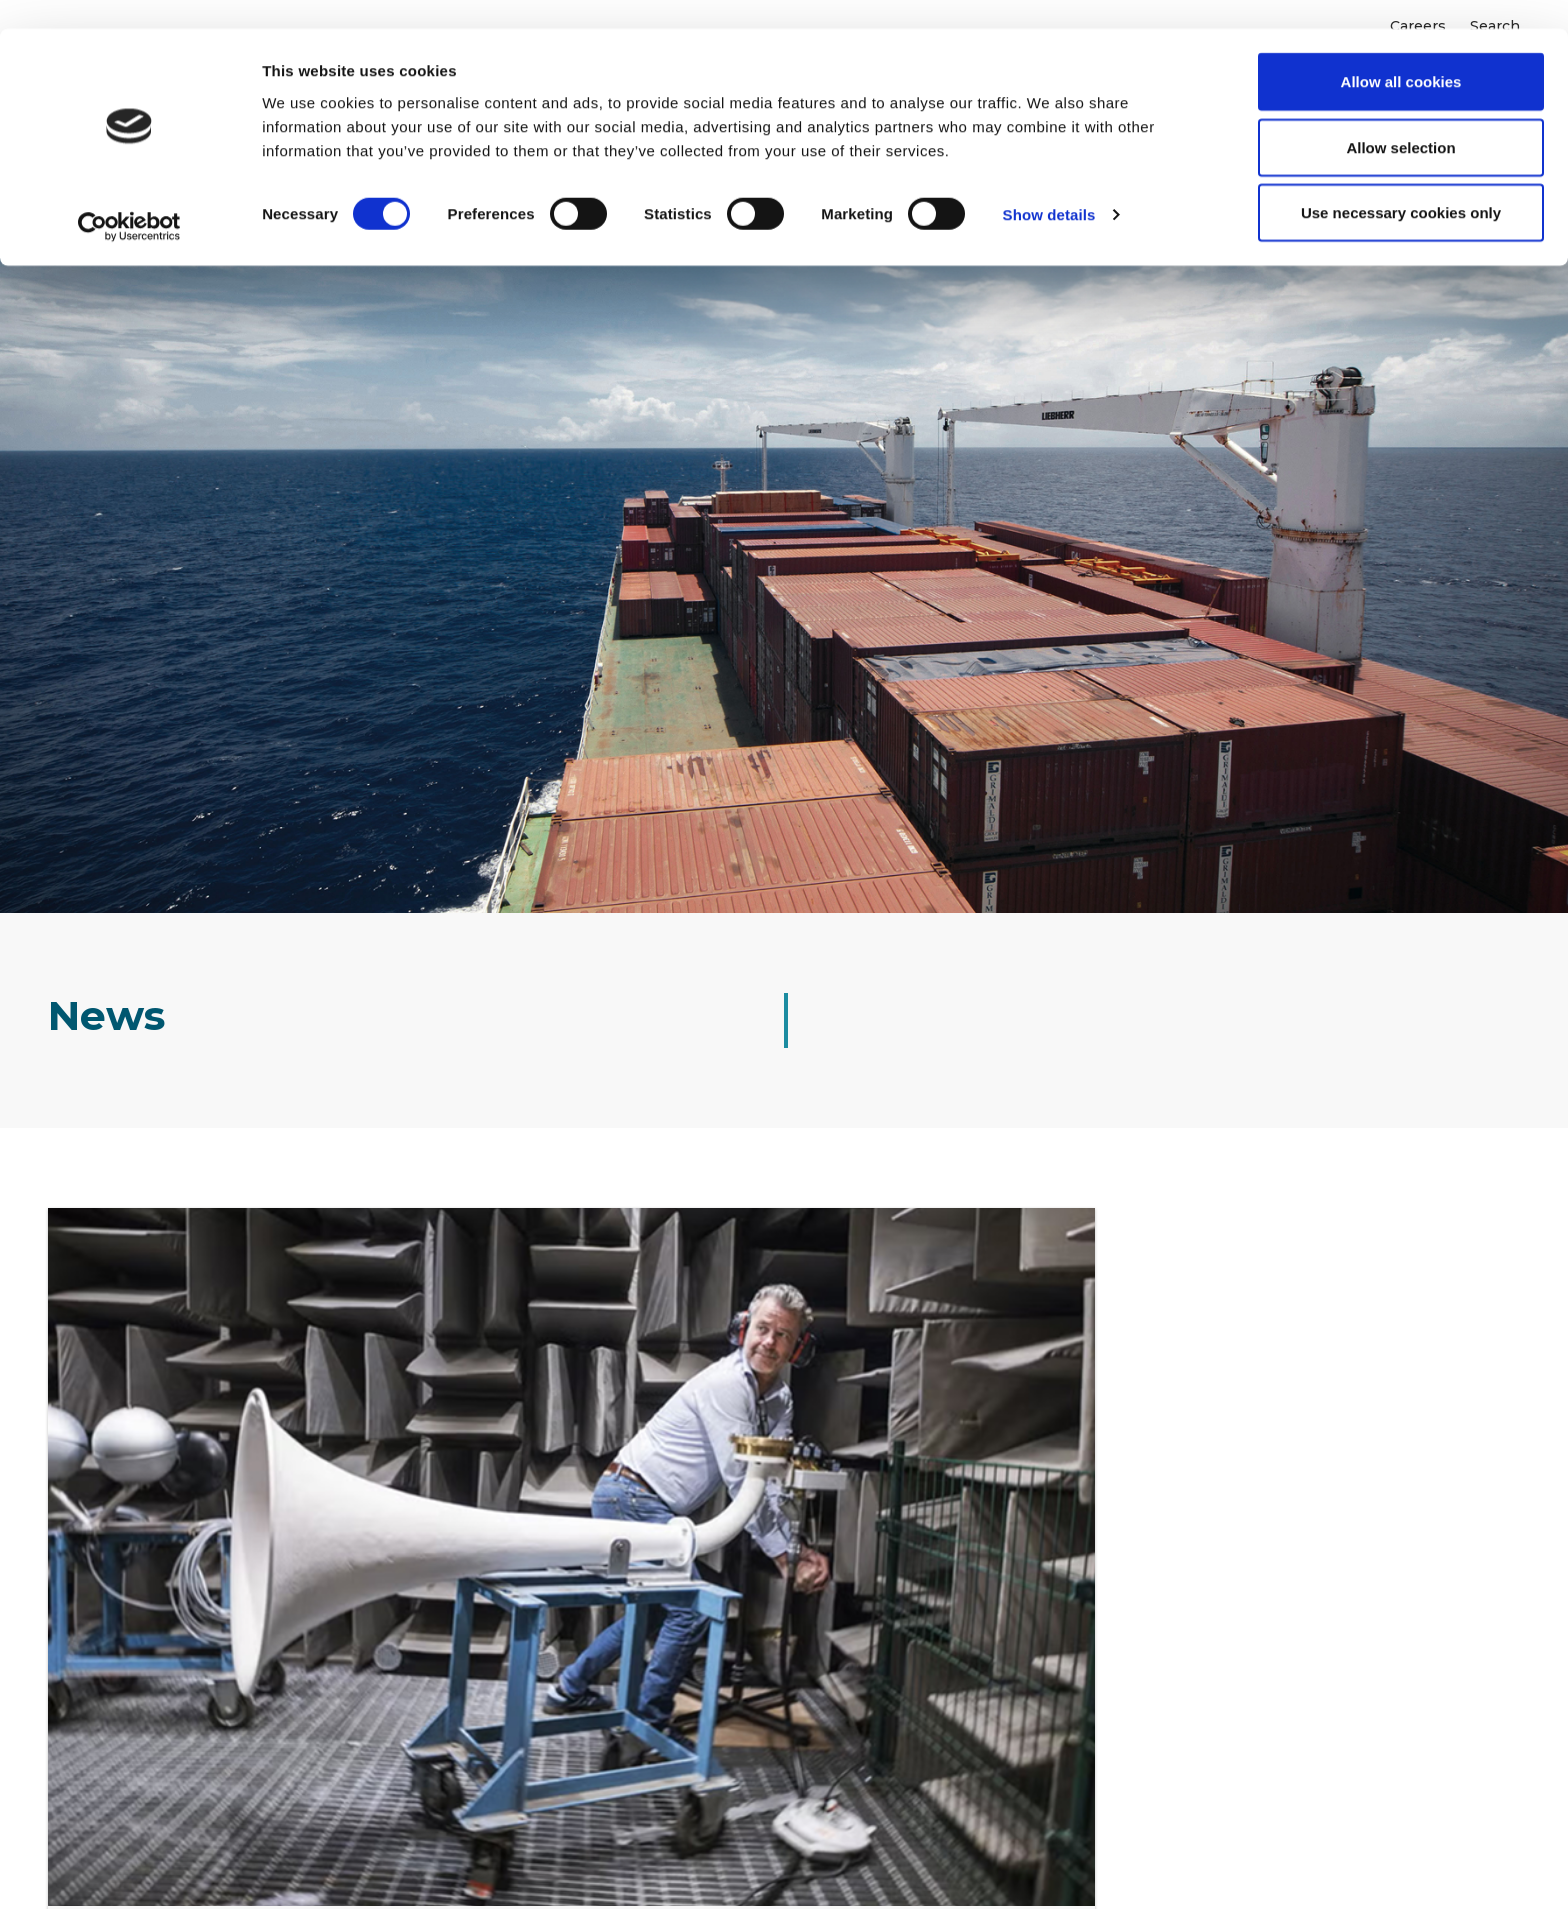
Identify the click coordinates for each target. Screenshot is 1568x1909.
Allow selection (1400, 118)
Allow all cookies (1401, 52)
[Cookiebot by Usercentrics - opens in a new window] (129, 198)
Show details (1049, 185)
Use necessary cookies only (1401, 183)
